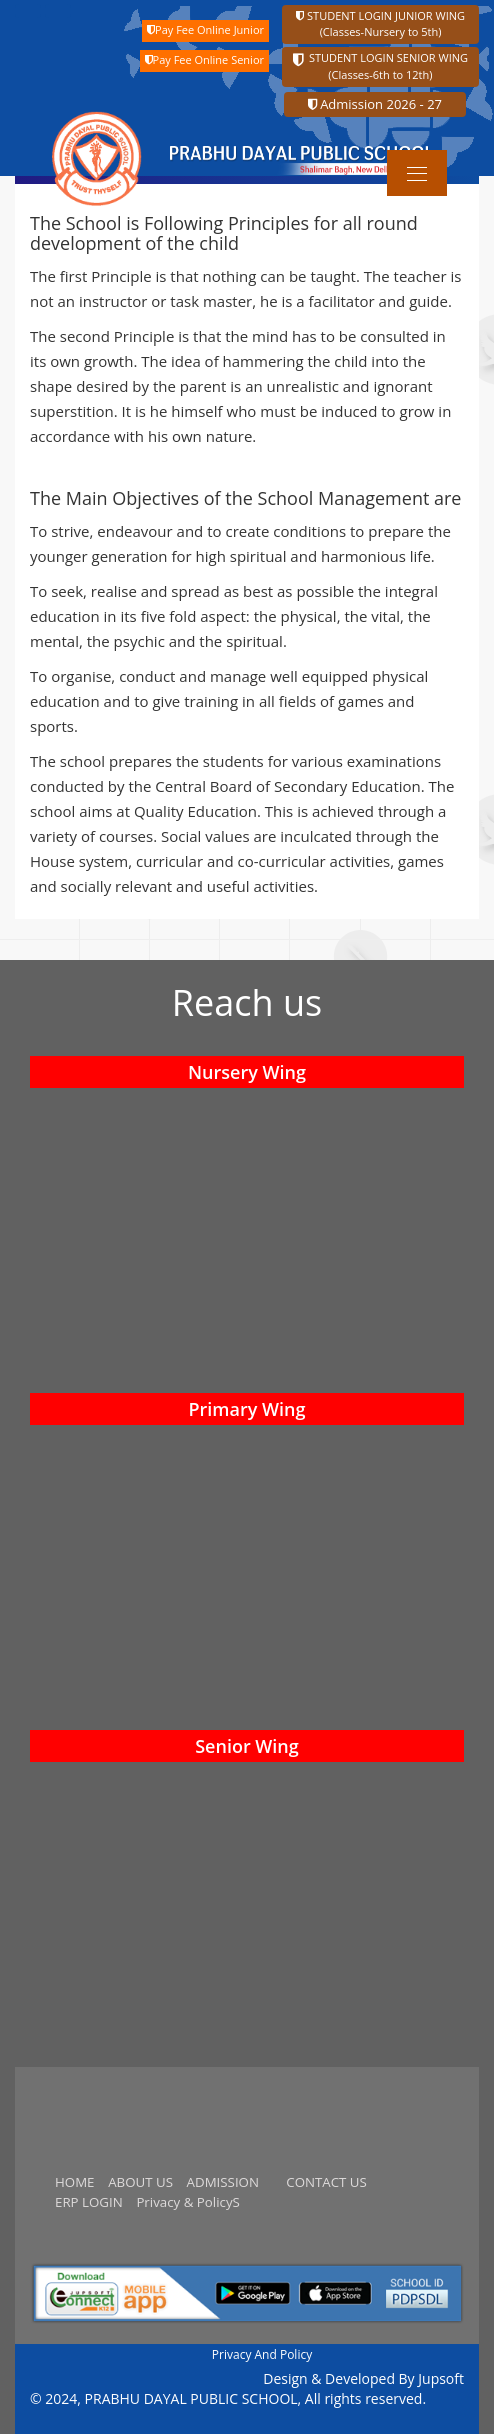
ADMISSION (223, 2182)
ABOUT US (140, 2182)
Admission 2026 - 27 (375, 104)
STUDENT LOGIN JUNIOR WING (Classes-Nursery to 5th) (380, 23)
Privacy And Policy (262, 2354)
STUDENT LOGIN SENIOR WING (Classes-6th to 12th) (380, 66)
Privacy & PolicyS (187, 2202)
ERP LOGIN (89, 2202)
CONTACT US (326, 2182)
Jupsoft (441, 2378)
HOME (75, 2182)
